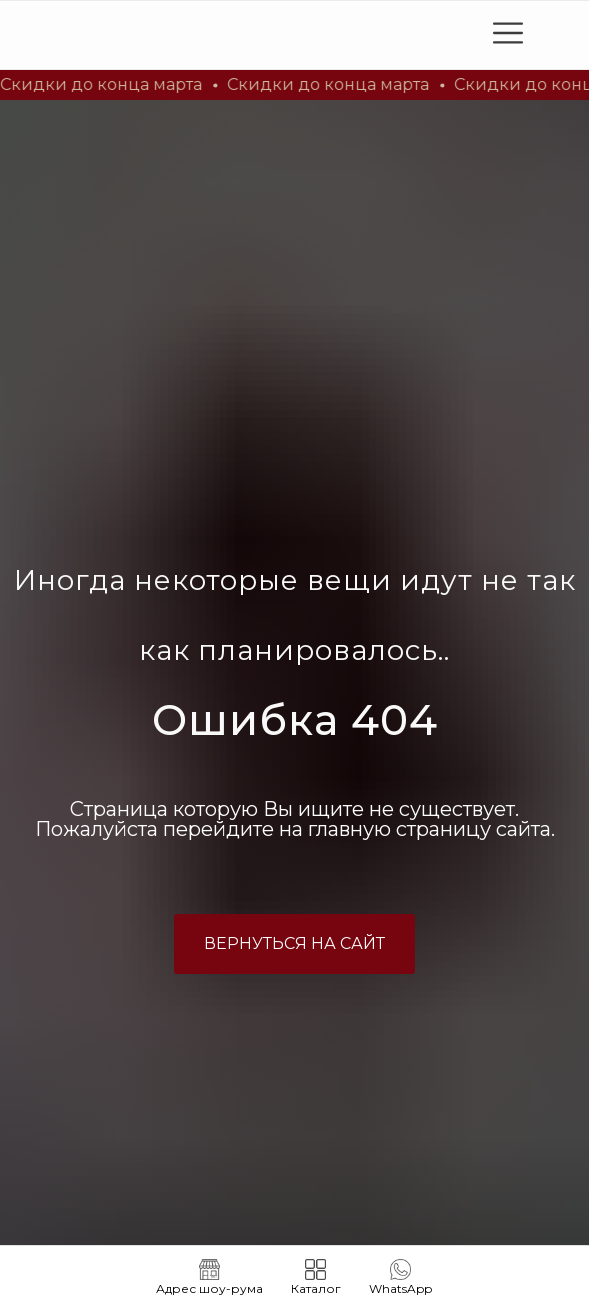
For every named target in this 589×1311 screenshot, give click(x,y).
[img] (155, 34)
